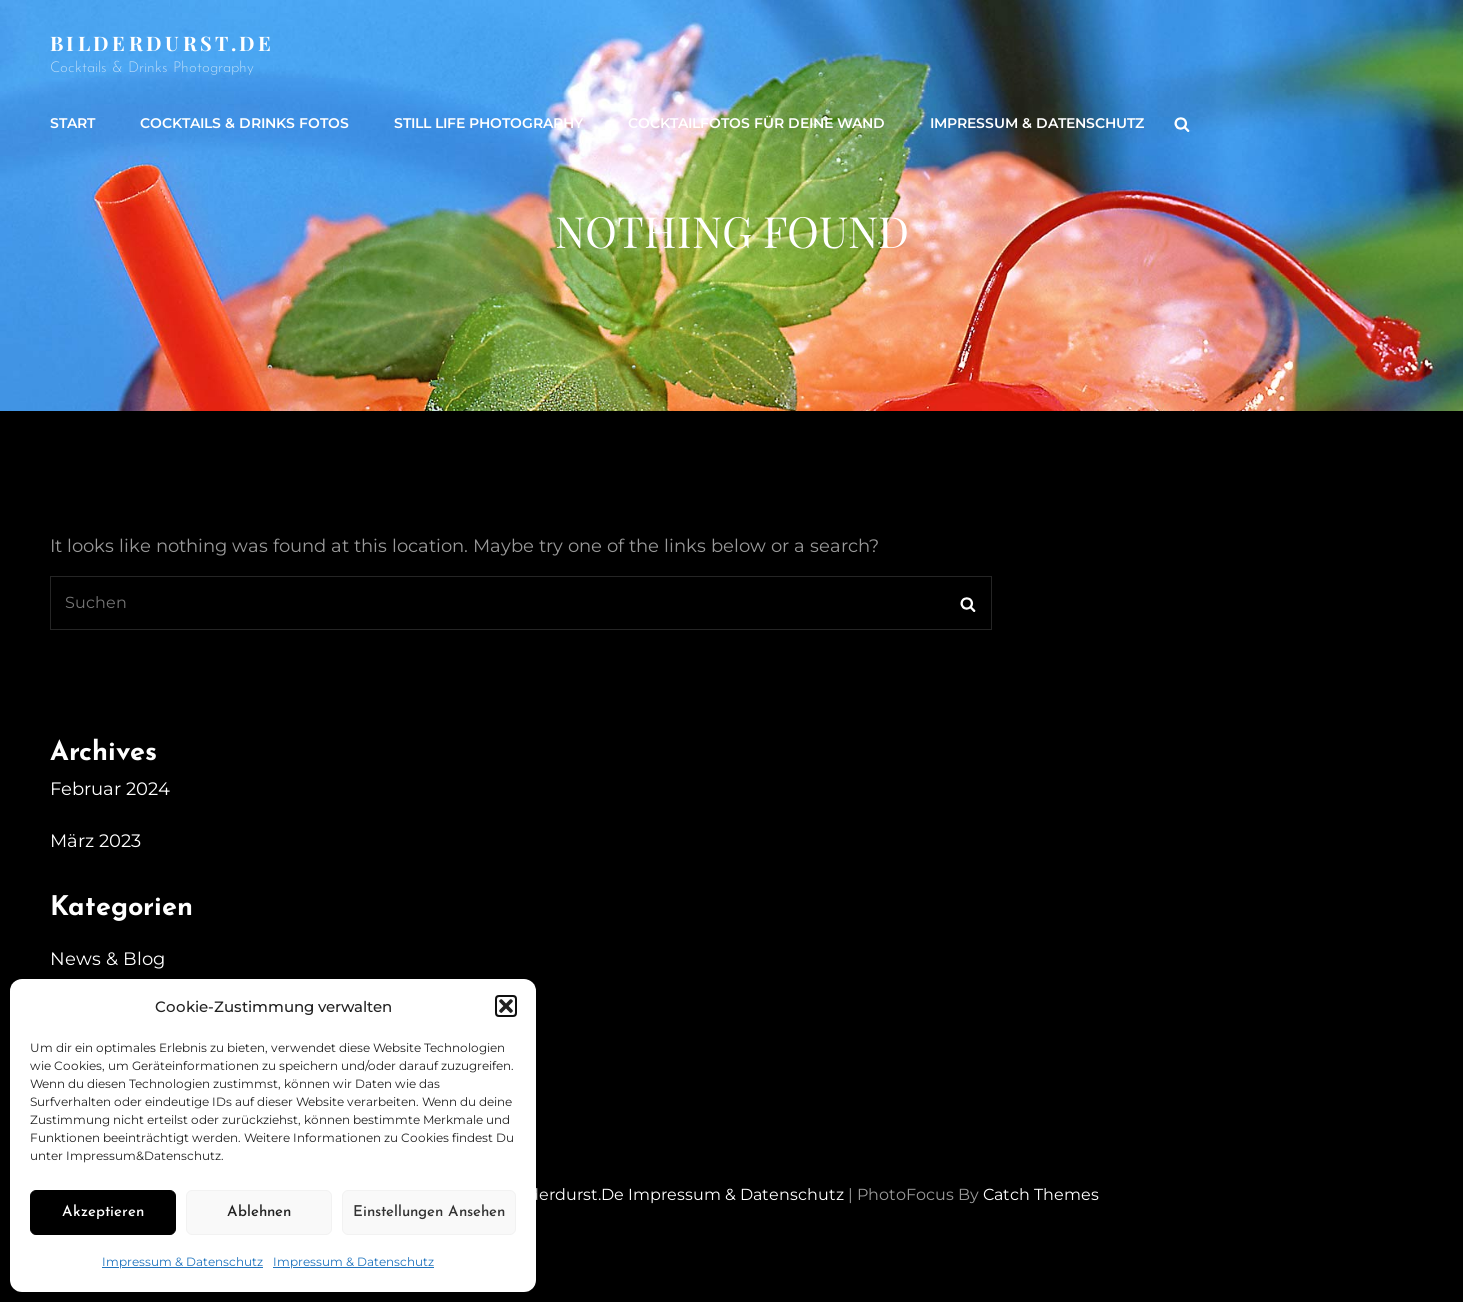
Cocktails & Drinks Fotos (244, 123)
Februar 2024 (110, 789)
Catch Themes (1041, 1194)
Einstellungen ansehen (429, 1212)
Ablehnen (259, 1212)
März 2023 (95, 841)
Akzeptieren (103, 1212)
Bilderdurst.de (162, 42)
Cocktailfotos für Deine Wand (756, 123)
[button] (506, 1006)
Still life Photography (488, 123)
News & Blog (107, 959)
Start (72, 123)
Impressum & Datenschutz (182, 1261)
